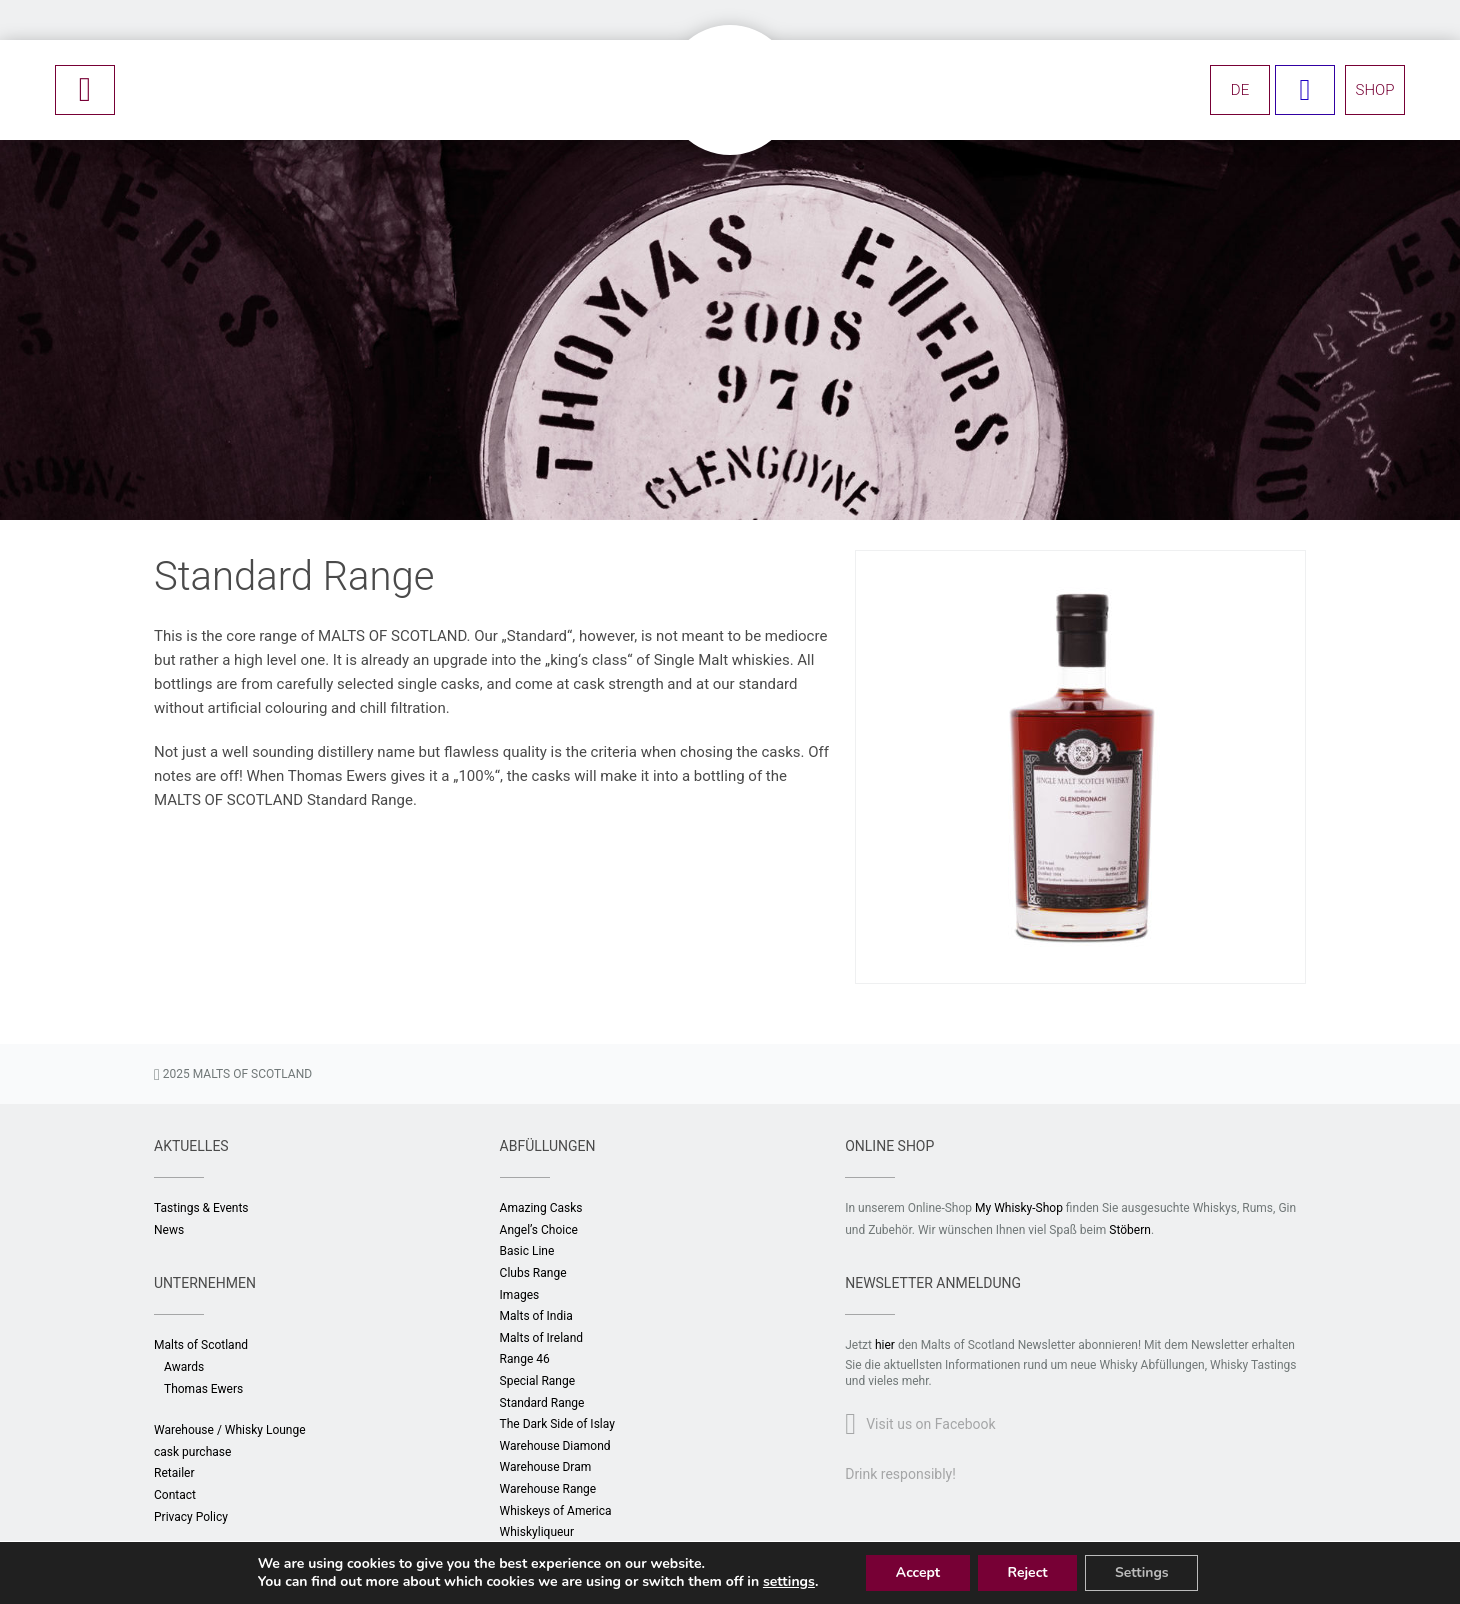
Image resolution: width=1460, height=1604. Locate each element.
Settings (1143, 1572)
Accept (917, 1572)
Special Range (538, 1381)
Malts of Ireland (541, 1338)
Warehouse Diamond (555, 1446)
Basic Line (527, 1251)
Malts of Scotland (201, 1345)
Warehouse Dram (546, 1467)
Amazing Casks (541, 1208)
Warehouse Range (548, 1489)
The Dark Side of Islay (557, 1424)
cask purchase (192, 1452)
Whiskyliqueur (537, 1532)
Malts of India (536, 1316)
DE (1240, 90)
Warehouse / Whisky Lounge (230, 1430)
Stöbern (1130, 1230)
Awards (184, 1367)
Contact (175, 1495)
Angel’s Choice (539, 1230)
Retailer (174, 1473)
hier (885, 1345)
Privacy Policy (191, 1517)
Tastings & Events (201, 1208)
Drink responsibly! (900, 1474)
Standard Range (542, 1403)
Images (520, 1295)
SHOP (1375, 90)
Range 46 (525, 1359)
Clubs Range (533, 1273)
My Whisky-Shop (1019, 1208)
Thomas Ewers (203, 1389)
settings (788, 1582)
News (169, 1230)
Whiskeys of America (556, 1511)
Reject (1027, 1572)
